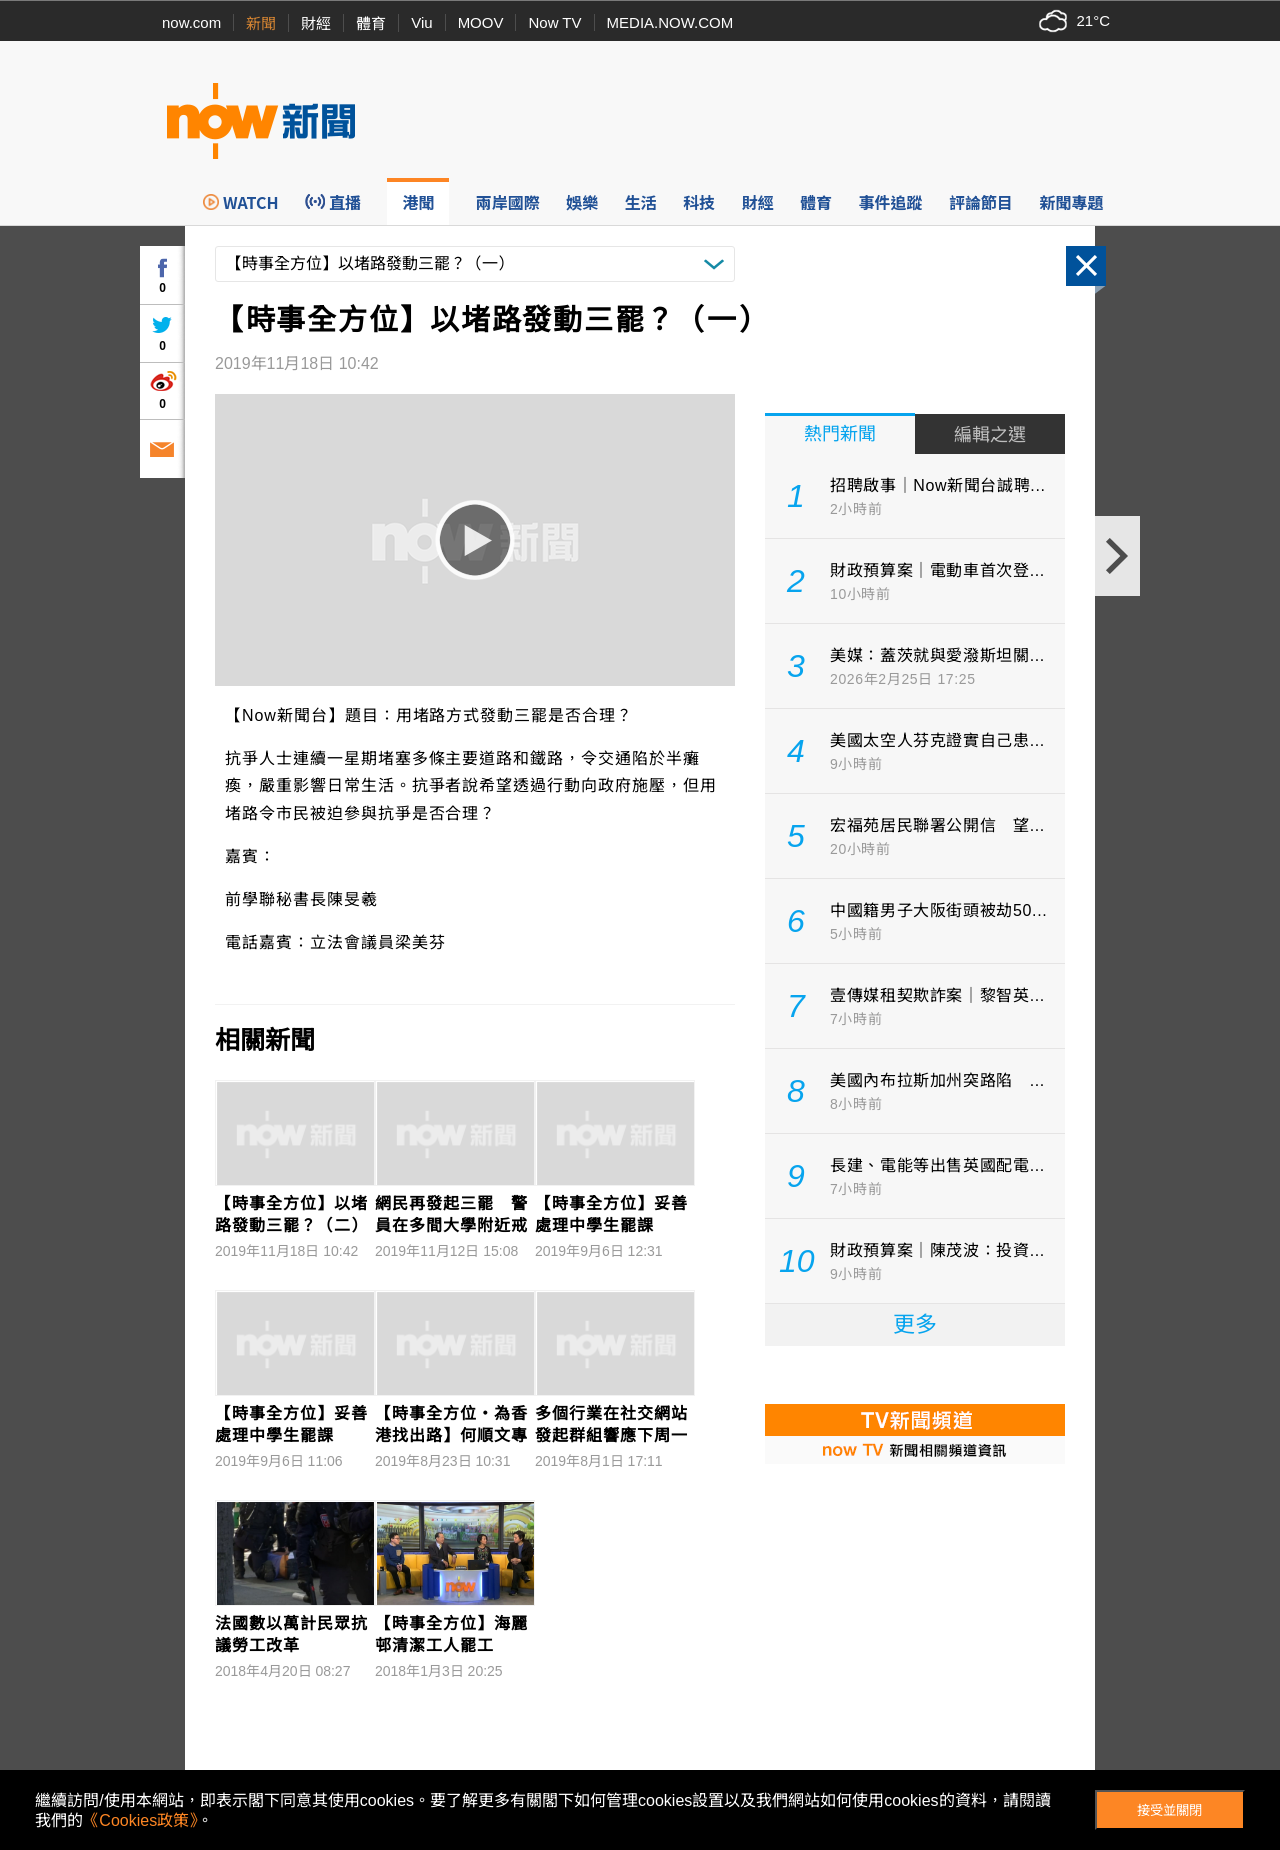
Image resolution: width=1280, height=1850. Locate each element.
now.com (191, 22)
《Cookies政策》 (140, 1820)
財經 (316, 23)
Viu (421, 22)
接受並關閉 (1169, 1810)
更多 (915, 1324)
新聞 (261, 23)
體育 (371, 23)
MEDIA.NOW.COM (670, 22)
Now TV (554, 22)
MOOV (481, 22)
